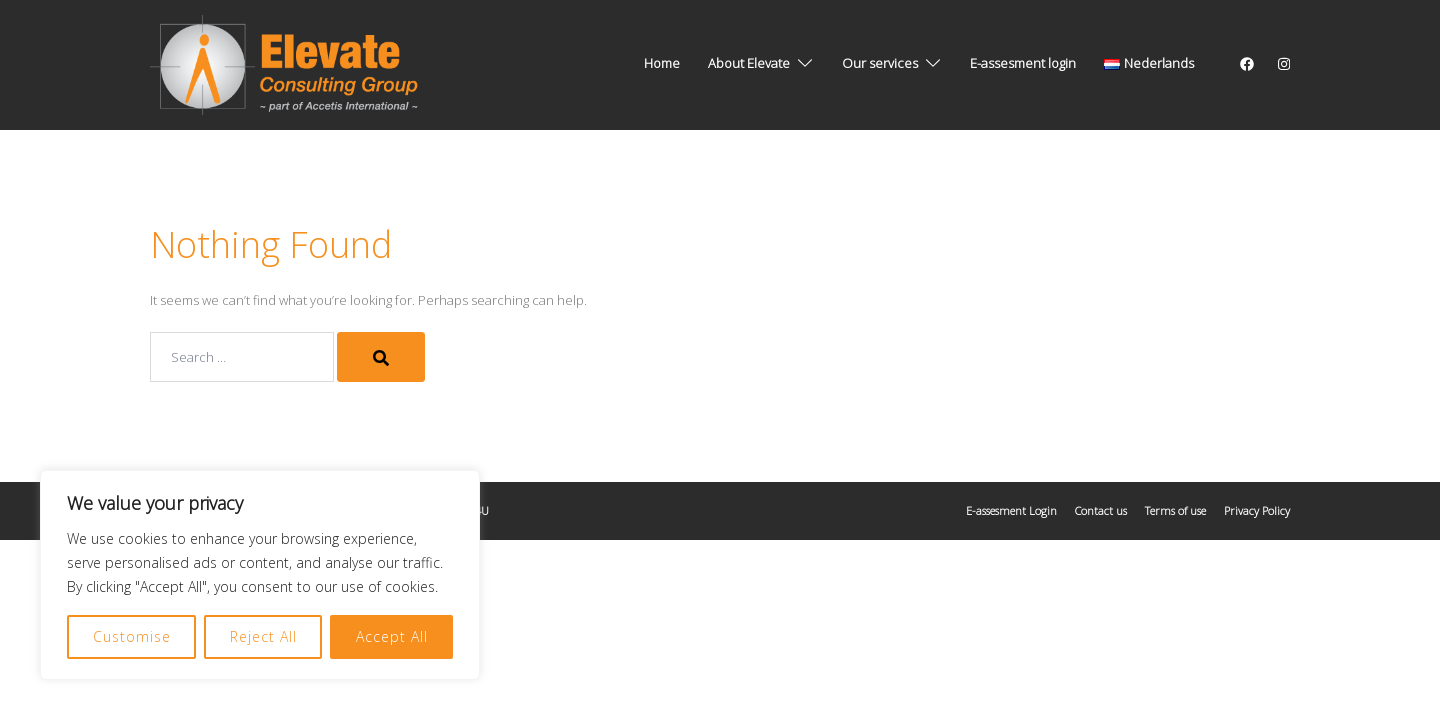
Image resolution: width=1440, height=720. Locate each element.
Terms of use (1175, 510)
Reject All (263, 636)
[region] (260, 575)
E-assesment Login (1011, 510)
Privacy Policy (1257, 510)
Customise (132, 636)
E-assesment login (1023, 63)
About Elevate (749, 63)
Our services (880, 63)
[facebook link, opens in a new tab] (1246, 63)
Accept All (392, 636)
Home (662, 63)
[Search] (381, 357)
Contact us (1101, 510)
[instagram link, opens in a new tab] (1282, 63)
